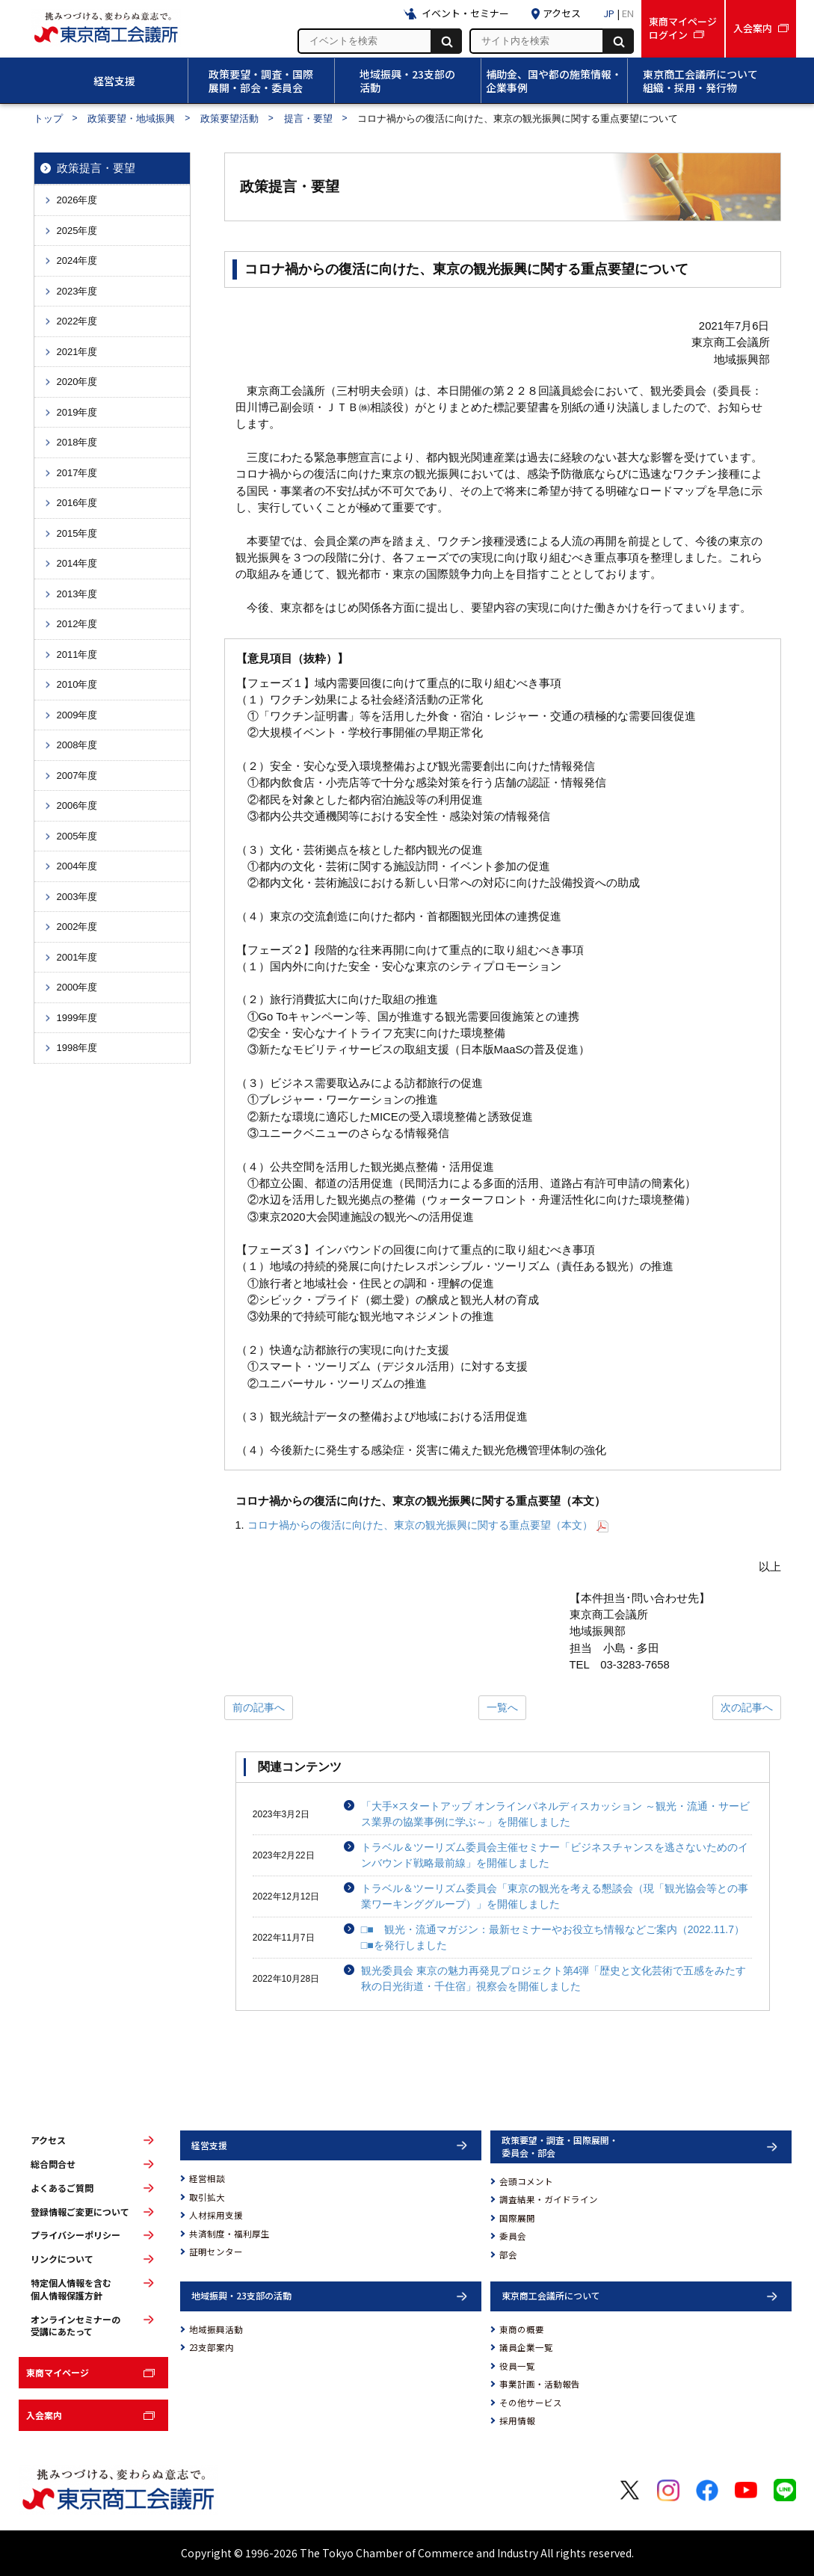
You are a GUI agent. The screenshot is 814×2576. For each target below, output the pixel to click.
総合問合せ (53, 2164)
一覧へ (502, 1707)
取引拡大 (207, 2197)
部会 (508, 2255)
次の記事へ (747, 1707)
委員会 (512, 2236)
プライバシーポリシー (75, 2235)
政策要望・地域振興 (131, 118)
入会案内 (44, 2415)
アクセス (48, 2140)
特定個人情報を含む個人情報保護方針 (71, 2289)
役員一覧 (517, 2366)
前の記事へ (258, 1707)
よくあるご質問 (62, 2188)
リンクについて (62, 2259)
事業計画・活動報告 (539, 2384)
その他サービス (530, 2403)
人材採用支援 (216, 2215)
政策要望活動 (229, 118)
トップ (48, 118)
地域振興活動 (216, 2329)
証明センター (216, 2252)
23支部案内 (211, 2347)
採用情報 (517, 2420)
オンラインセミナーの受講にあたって (75, 2326)
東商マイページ (57, 2372)
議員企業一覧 (526, 2347)
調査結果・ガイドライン (548, 2199)
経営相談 (207, 2178)
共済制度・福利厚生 (229, 2234)
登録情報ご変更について (80, 2212)
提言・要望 (308, 118)
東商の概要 (521, 2329)
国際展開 (517, 2218)
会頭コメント (526, 2181)
